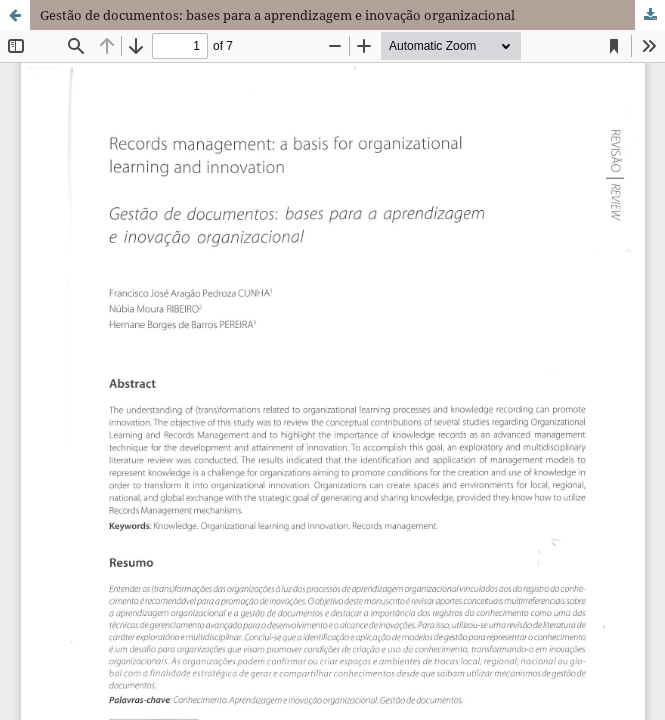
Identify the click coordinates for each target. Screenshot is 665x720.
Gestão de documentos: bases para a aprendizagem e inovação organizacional (277, 15)
